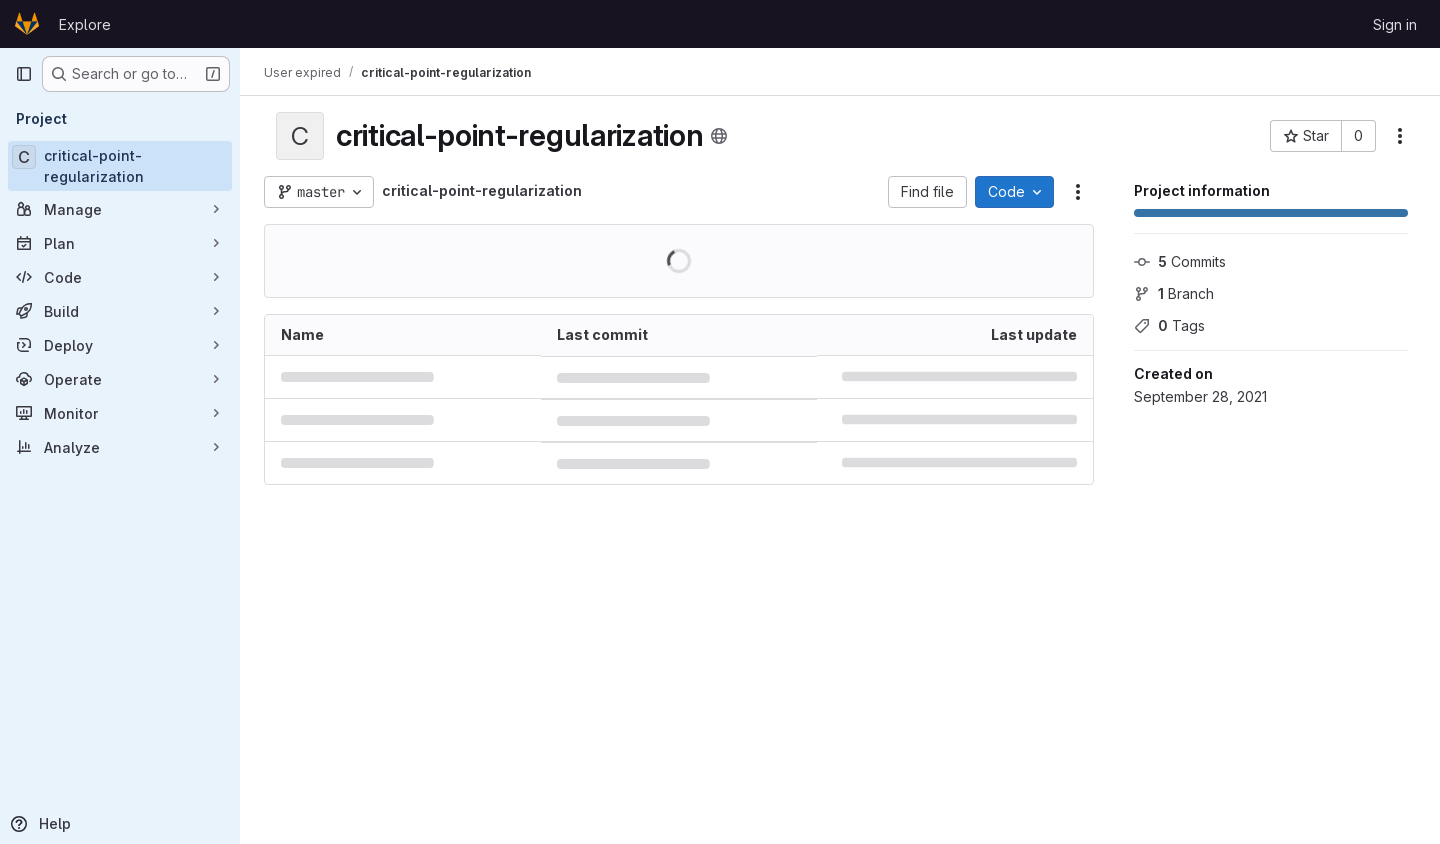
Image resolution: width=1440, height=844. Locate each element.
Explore (85, 24)
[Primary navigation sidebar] (24, 74)
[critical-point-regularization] (120, 166)
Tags (1169, 325)
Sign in (1395, 24)
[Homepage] (27, 24)
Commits (1180, 261)
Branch (1174, 293)
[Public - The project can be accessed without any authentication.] (719, 136)
